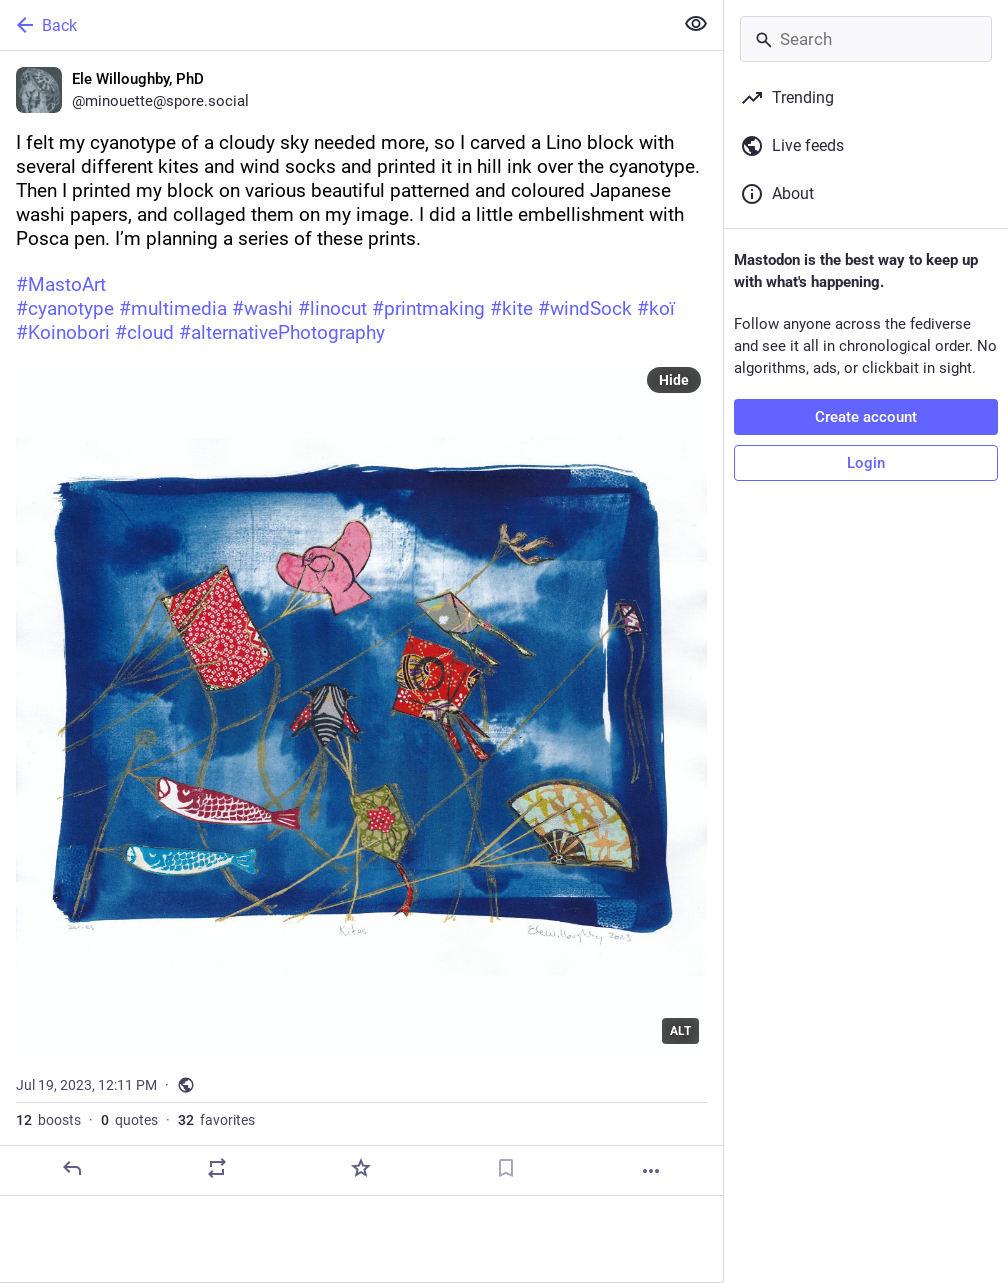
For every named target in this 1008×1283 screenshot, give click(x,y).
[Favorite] (361, 1168)
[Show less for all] (696, 24)
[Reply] (72, 1168)
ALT (680, 1031)
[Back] (334, 25)
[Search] (866, 39)
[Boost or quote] (217, 1168)
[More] (651, 1171)
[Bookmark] (506, 1168)
